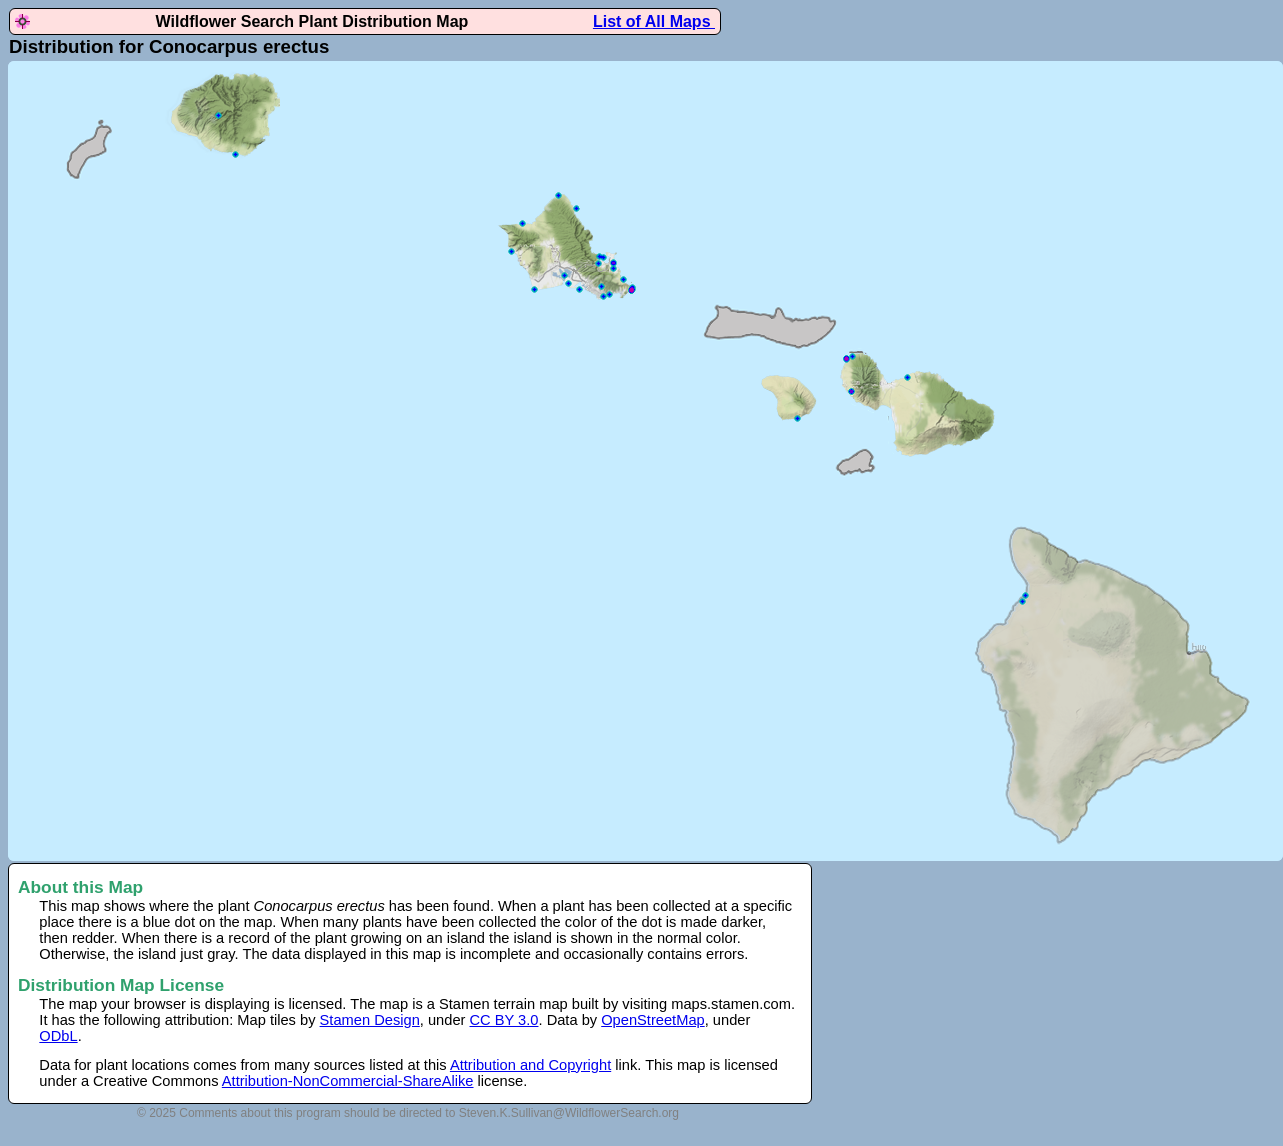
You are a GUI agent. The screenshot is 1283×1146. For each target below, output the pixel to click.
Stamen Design (370, 1020)
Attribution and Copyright (530, 1065)
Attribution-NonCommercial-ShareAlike (348, 1081)
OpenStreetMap (652, 1020)
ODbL (58, 1036)
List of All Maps (654, 21)
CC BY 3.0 (504, 1020)
